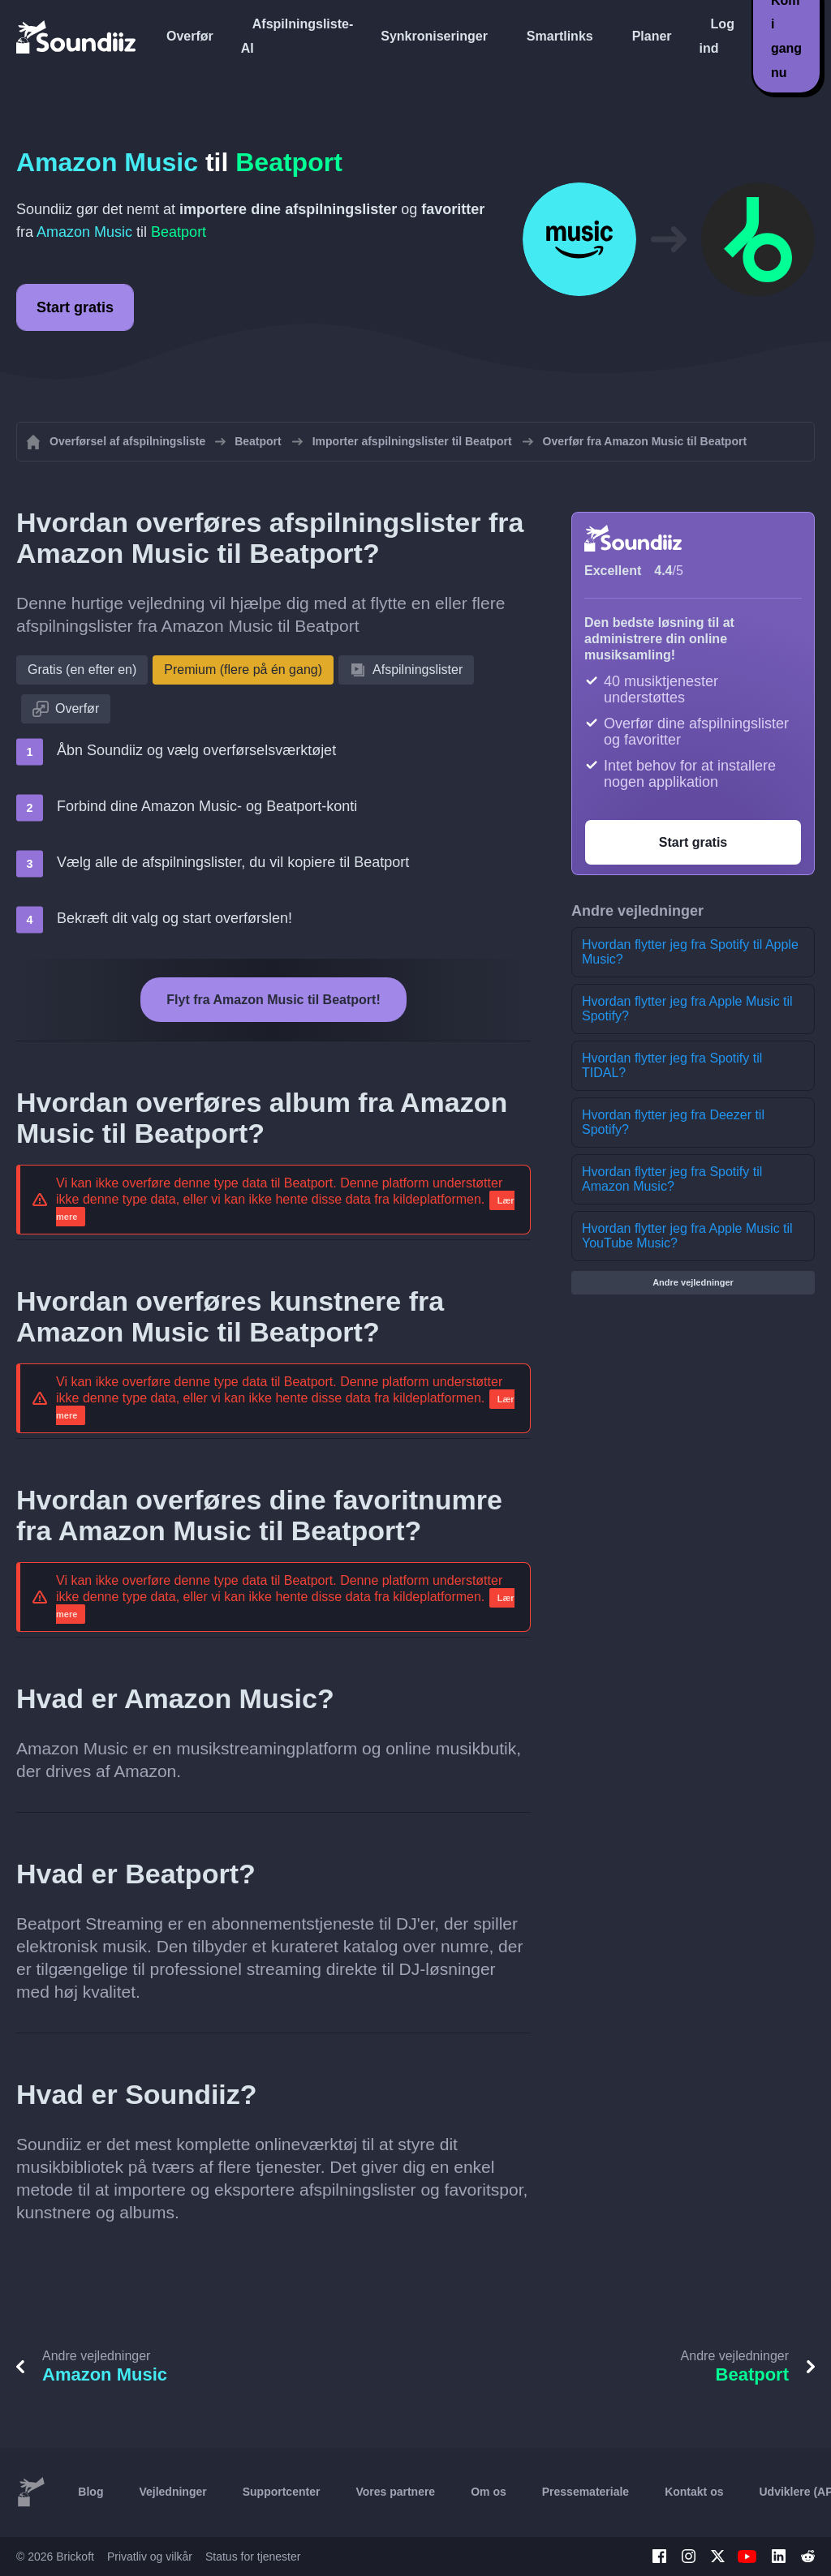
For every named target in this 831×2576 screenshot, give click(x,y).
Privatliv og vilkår (149, 2556)
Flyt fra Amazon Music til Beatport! (273, 1000)
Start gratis (75, 307)
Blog (90, 2491)
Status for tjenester (253, 2556)
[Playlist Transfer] (77, 36)
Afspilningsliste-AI (297, 36)
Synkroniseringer (434, 36)
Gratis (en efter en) (82, 669)
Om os (488, 2491)
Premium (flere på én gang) (243, 669)
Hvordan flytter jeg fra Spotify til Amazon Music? (672, 1179)
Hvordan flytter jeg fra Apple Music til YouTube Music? (687, 1235)
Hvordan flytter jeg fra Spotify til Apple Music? (690, 952)
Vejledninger (172, 2491)
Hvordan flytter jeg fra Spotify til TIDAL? (672, 1065)
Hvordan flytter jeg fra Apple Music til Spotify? (687, 1008)
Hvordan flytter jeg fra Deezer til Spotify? (673, 1122)
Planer (652, 36)
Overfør (189, 36)
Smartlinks (560, 36)
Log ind (717, 36)
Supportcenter (282, 2491)
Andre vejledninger (693, 1282)
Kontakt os (694, 2491)
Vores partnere (395, 2491)
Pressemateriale (585, 2491)
